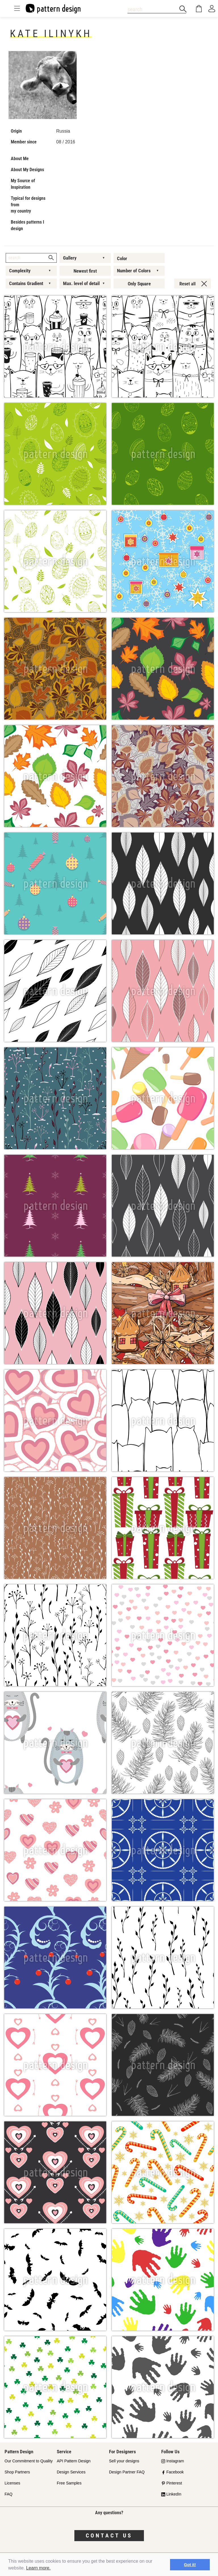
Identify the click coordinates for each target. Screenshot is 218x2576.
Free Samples (69, 2483)
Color (122, 258)
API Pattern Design (74, 2461)
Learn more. (38, 2568)
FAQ (8, 2494)
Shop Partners (17, 2472)
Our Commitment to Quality (29, 2461)
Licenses (12, 2483)
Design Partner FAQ (126, 2472)
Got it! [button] (190, 2564)
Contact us (109, 2535)
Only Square (139, 284)
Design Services (71, 2472)
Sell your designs (124, 2461)
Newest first (85, 271)
